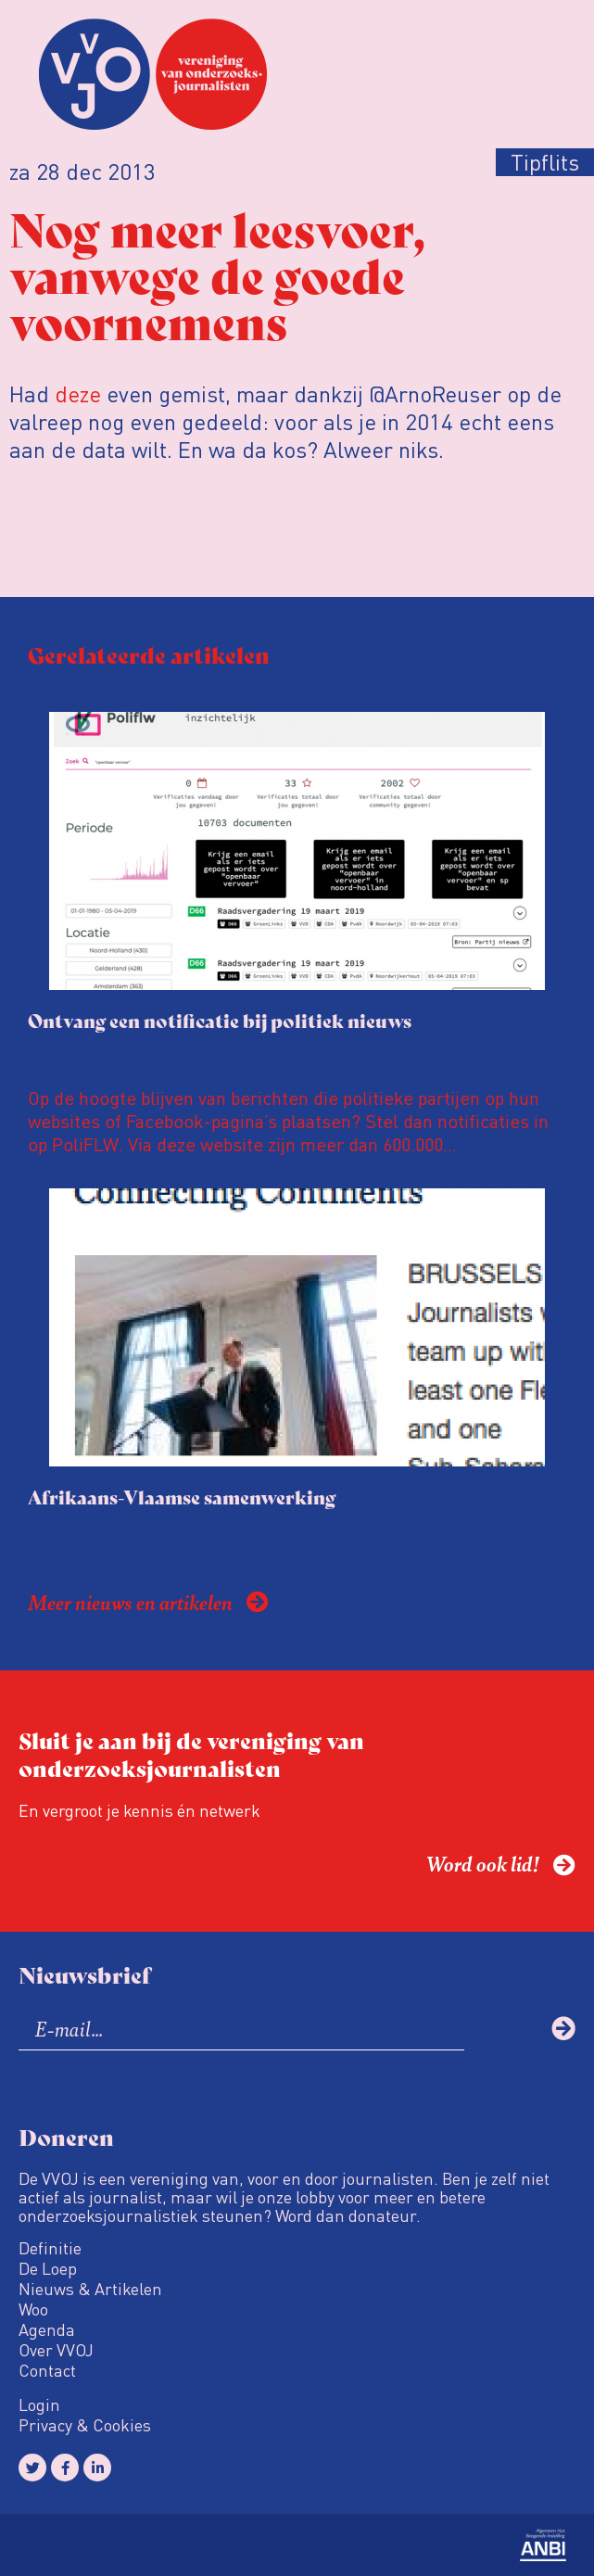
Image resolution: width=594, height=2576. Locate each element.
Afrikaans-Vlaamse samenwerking (181, 1496)
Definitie (50, 2248)
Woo (33, 2309)
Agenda (47, 2329)
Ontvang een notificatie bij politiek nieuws (219, 1020)
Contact (47, 2370)
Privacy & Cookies (85, 2425)
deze (78, 393)
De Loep (48, 2268)
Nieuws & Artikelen (90, 2288)
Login (39, 2404)
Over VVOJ (56, 2350)
